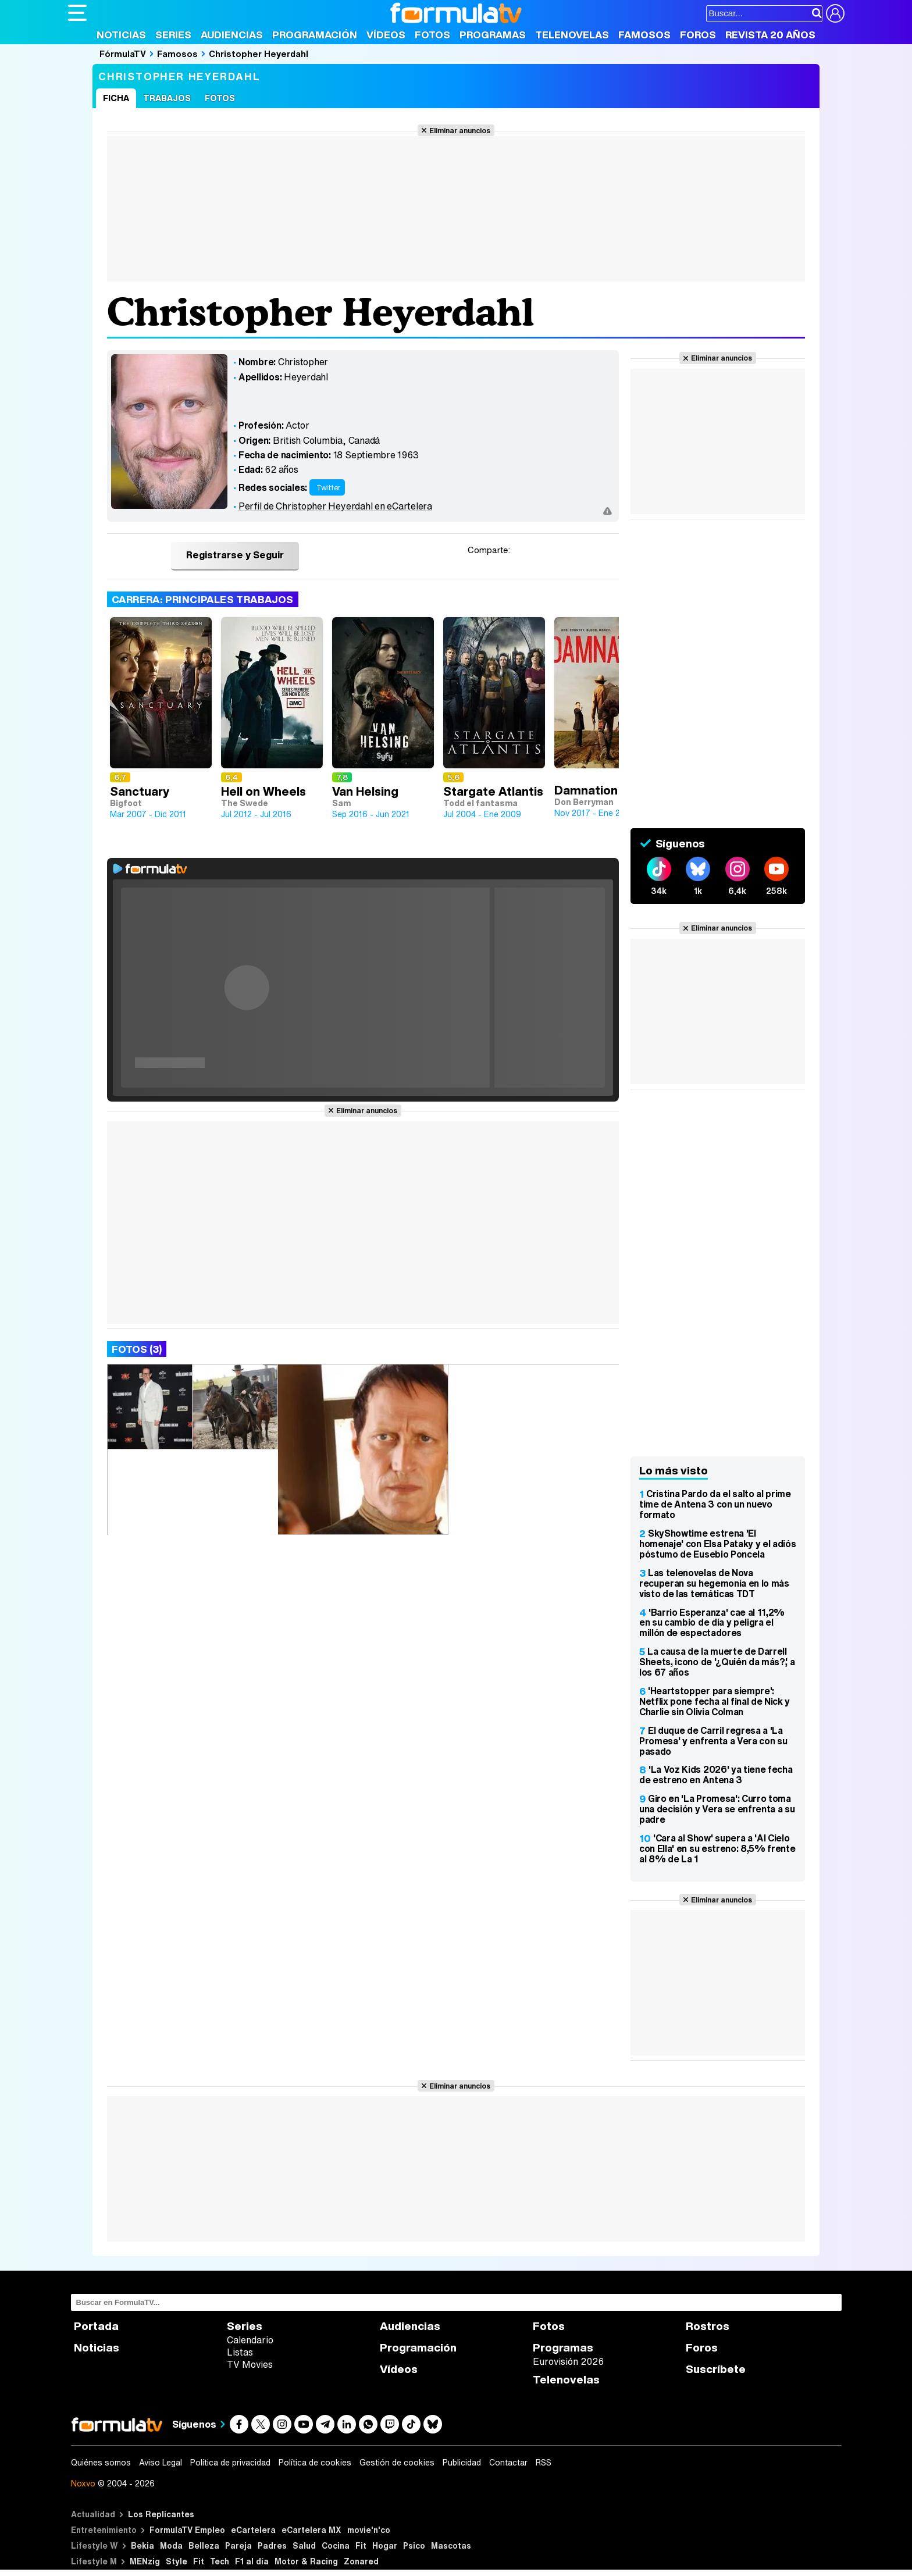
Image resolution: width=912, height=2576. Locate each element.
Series (173, 34)
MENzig (145, 2561)
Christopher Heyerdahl (258, 53)
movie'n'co (368, 2530)
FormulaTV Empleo (187, 2530)
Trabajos (167, 98)
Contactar (508, 2463)
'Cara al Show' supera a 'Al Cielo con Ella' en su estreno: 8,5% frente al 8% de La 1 (717, 1848)
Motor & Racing (306, 2561)
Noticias (121, 34)
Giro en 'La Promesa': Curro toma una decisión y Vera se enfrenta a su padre (717, 1808)
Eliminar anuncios (459, 130)
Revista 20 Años (770, 34)
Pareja (238, 2545)
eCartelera (253, 2530)
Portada (96, 2326)
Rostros (707, 2326)
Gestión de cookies (396, 2463)
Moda (171, 2545)
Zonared (361, 2561)
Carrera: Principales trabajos (203, 599)
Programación (314, 34)
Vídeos (385, 34)
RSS (543, 2463)
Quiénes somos (101, 2463)
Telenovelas (572, 34)
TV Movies (250, 2364)
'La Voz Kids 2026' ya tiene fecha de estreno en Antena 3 (715, 1774)
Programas (492, 34)
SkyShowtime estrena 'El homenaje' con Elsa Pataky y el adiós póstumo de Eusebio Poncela (717, 1543)
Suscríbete (716, 2369)
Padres (272, 2545)
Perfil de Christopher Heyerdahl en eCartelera (335, 506)
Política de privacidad (230, 2463)
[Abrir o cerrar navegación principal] (77, 13)
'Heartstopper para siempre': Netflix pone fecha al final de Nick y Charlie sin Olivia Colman (714, 1701)
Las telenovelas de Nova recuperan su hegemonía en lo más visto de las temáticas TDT (714, 1583)
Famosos (644, 34)
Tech (219, 2561)
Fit (360, 2545)
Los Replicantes (161, 2514)
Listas (240, 2352)
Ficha (116, 98)
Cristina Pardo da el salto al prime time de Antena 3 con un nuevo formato (715, 1504)
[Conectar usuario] (835, 13)
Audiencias (232, 34)
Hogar (384, 2545)
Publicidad (462, 2463)
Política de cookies (315, 2463)
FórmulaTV (122, 53)
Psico (414, 2545)
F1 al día (252, 2561)
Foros (698, 34)
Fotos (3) (137, 1349)
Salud (304, 2545)
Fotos (432, 34)
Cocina (336, 2545)
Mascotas (451, 2545)
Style (176, 2561)
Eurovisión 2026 (568, 2361)
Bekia (142, 2545)
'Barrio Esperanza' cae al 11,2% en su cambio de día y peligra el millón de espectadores (712, 1622)
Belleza (203, 2545)
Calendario (250, 2340)
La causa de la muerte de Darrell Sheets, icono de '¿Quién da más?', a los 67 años (717, 1661)
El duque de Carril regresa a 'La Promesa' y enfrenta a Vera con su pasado (713, 1740)
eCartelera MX (311, 2530)
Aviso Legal (160, 2463)
